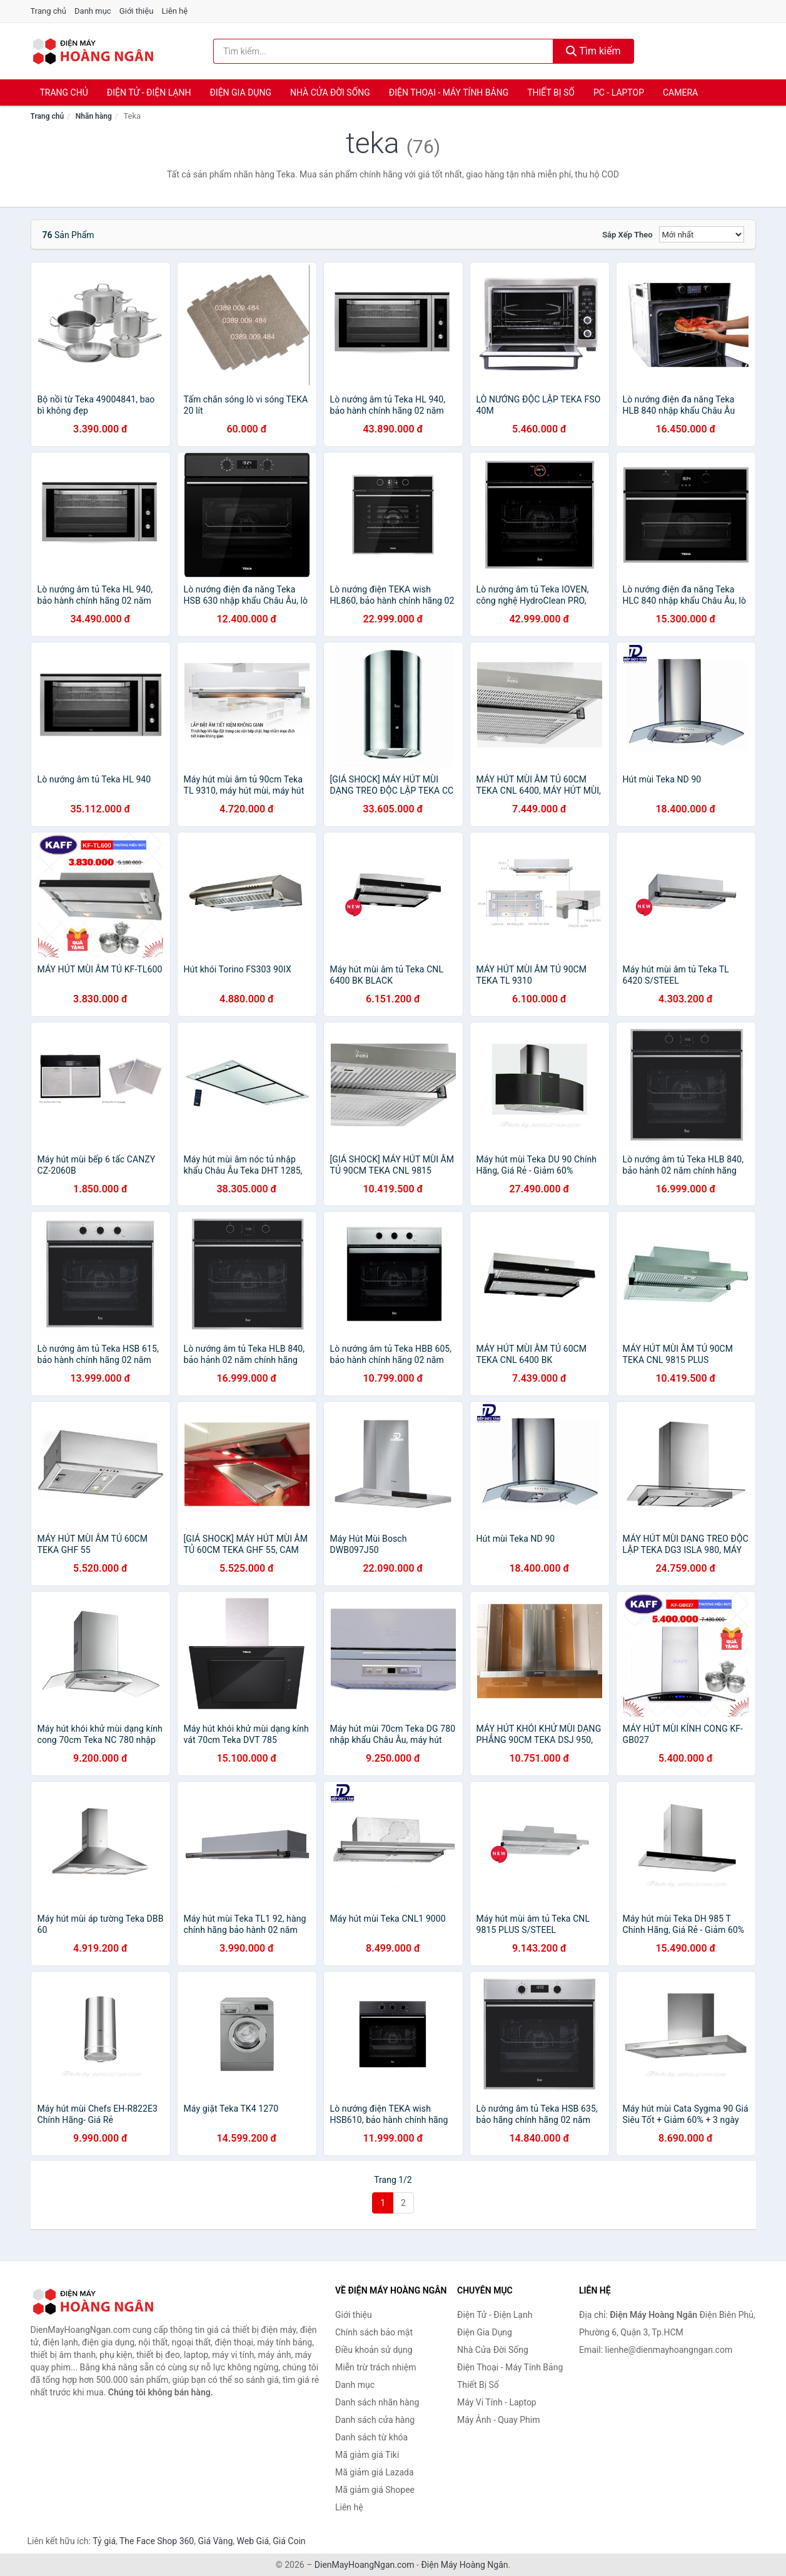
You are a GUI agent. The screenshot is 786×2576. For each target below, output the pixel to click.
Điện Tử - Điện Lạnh (149, 92)
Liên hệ (175, 11)
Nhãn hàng (94, 116)
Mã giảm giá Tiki (367, 2455)
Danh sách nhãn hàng (377, 2402)
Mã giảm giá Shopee (375, 2490)
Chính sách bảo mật (374, 2332)
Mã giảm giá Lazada (374, 2472)
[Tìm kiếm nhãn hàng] (383, 51)
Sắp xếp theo (627, 234)
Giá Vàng (215, 2541)
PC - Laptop (618, 92)
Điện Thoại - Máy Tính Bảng (448, 92)
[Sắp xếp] (701, 234)
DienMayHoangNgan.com (365, 2565)
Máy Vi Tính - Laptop (497, 2402)
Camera (680, 92)
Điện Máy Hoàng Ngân (464, 2565)
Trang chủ (48, 11)
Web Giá (253, 2541)
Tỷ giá (104, 2541)
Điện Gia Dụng (240, 92)
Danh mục (92, 11)
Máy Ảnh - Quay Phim (498, 2420)
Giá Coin (289, 2541)
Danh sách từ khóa (371, 2437)
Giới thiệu (136, 11)
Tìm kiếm (593, 51)
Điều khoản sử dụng (374, 2350)
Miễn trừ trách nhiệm (375, 2367)
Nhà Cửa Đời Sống (330, 92)
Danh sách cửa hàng (375, 2420)
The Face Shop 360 (156, 2541)
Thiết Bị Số (551, 92)
